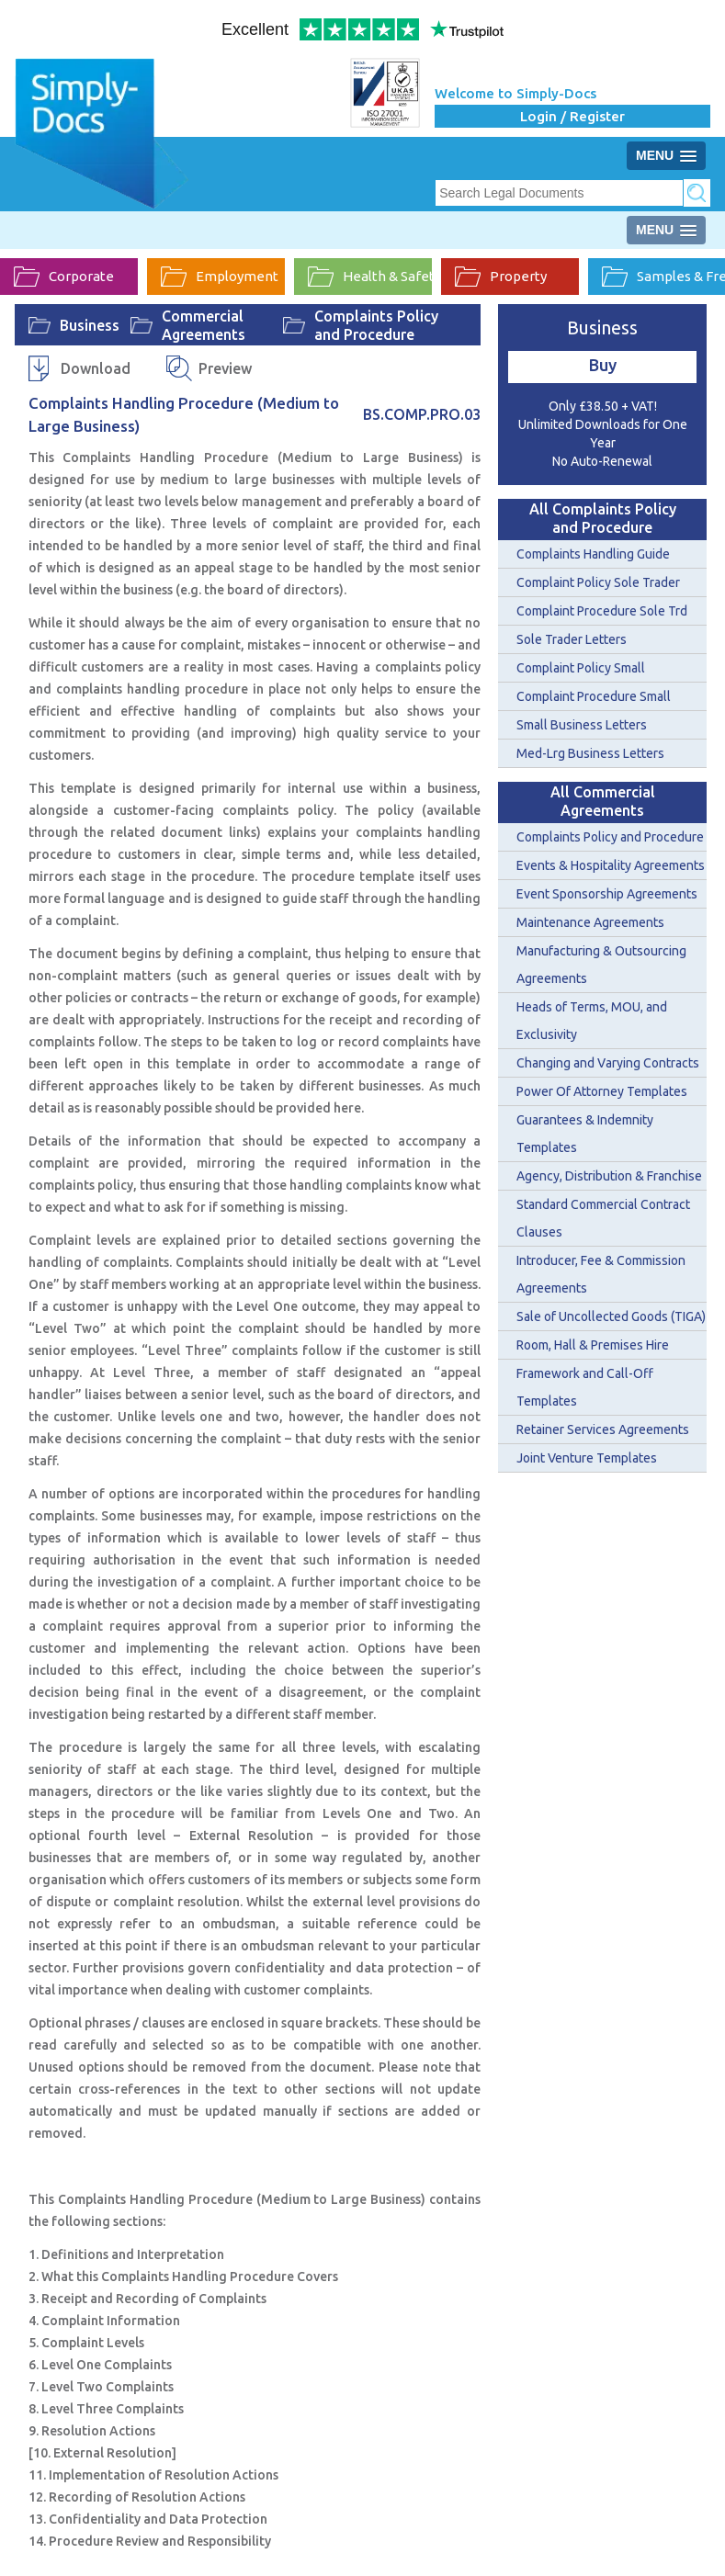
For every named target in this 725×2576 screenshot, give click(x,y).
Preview (225, 368)
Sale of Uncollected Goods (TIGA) (611, 1316)
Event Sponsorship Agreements (606, 894)
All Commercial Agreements (602, 801)
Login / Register (572, 116)
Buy (603, 365)
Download (95, 368)
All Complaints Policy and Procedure (602, 518)
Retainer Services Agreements (602, 1429)
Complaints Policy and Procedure (376, 325)
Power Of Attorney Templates (601, 1091)
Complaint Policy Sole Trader (598, 582)
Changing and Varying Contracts (607, 1063)
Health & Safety (370, 276)
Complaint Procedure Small (593, 696)
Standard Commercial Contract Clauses (603, 1218)
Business (89, 325)
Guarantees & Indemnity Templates (584, 1134)
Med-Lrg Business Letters (590, 753)
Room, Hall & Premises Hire (592, 1345)
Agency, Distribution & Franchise (609, 1176)
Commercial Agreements (203, 325)
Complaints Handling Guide (593, 554)
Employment (219, 276)
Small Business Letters (581, 724)
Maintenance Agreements (590, 922)
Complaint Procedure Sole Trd (601, 611)
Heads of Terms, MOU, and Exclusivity (591, 1021)
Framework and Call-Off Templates (584, 1387)
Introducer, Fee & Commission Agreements (600, 1274)
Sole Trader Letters (571, 639)
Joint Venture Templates (586, 1458)
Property (501, 276)
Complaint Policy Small (580, 668)
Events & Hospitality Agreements (610, 865)
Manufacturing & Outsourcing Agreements (601, 964)
